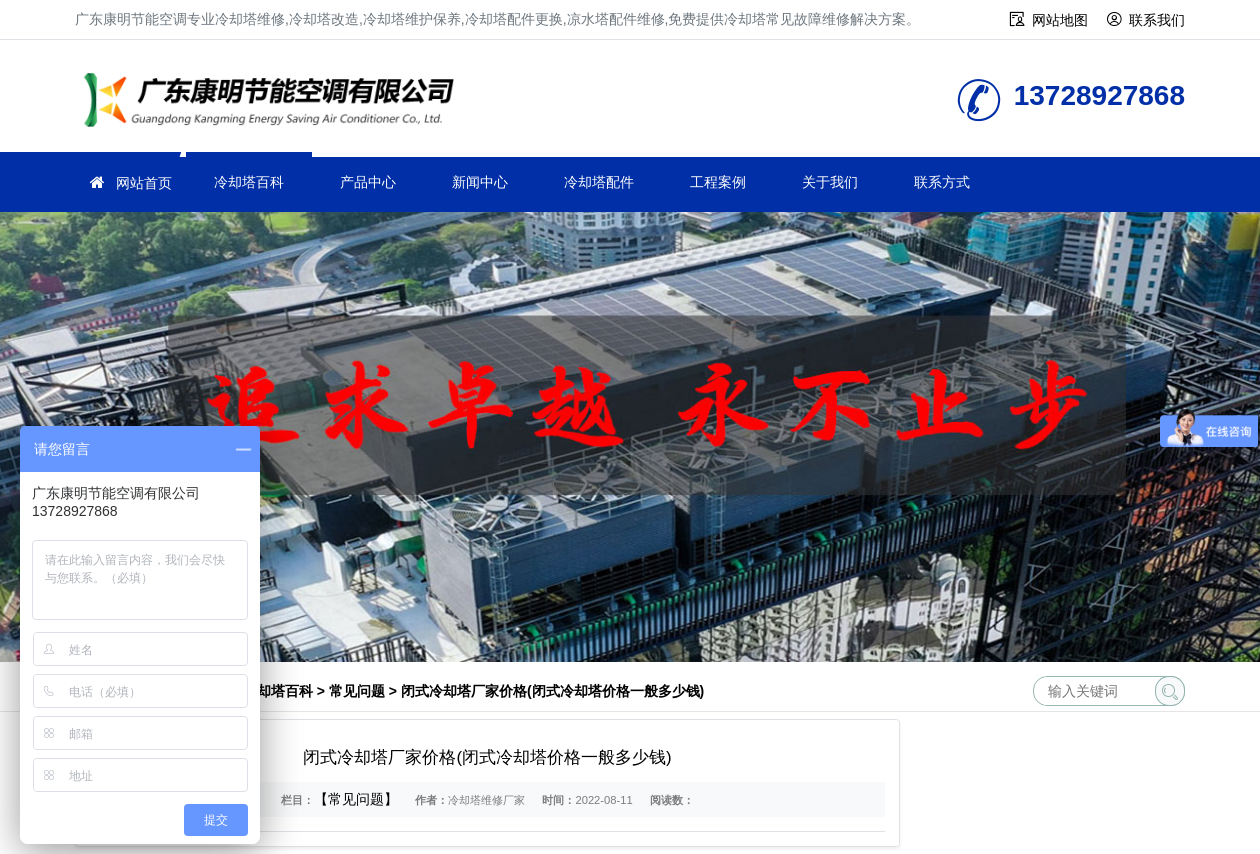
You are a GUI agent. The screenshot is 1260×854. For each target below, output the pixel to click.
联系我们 (1157, 20)
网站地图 (1060, 20)
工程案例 (718, 182)
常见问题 (357, 691)
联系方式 (942, 182)
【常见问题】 (356, 799)
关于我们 (830, 182)
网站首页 (144, 183)
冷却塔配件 (599, 182)
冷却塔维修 (275, 102)
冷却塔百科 (249, 182)
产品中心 (368, 182)
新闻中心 (480, 182)
